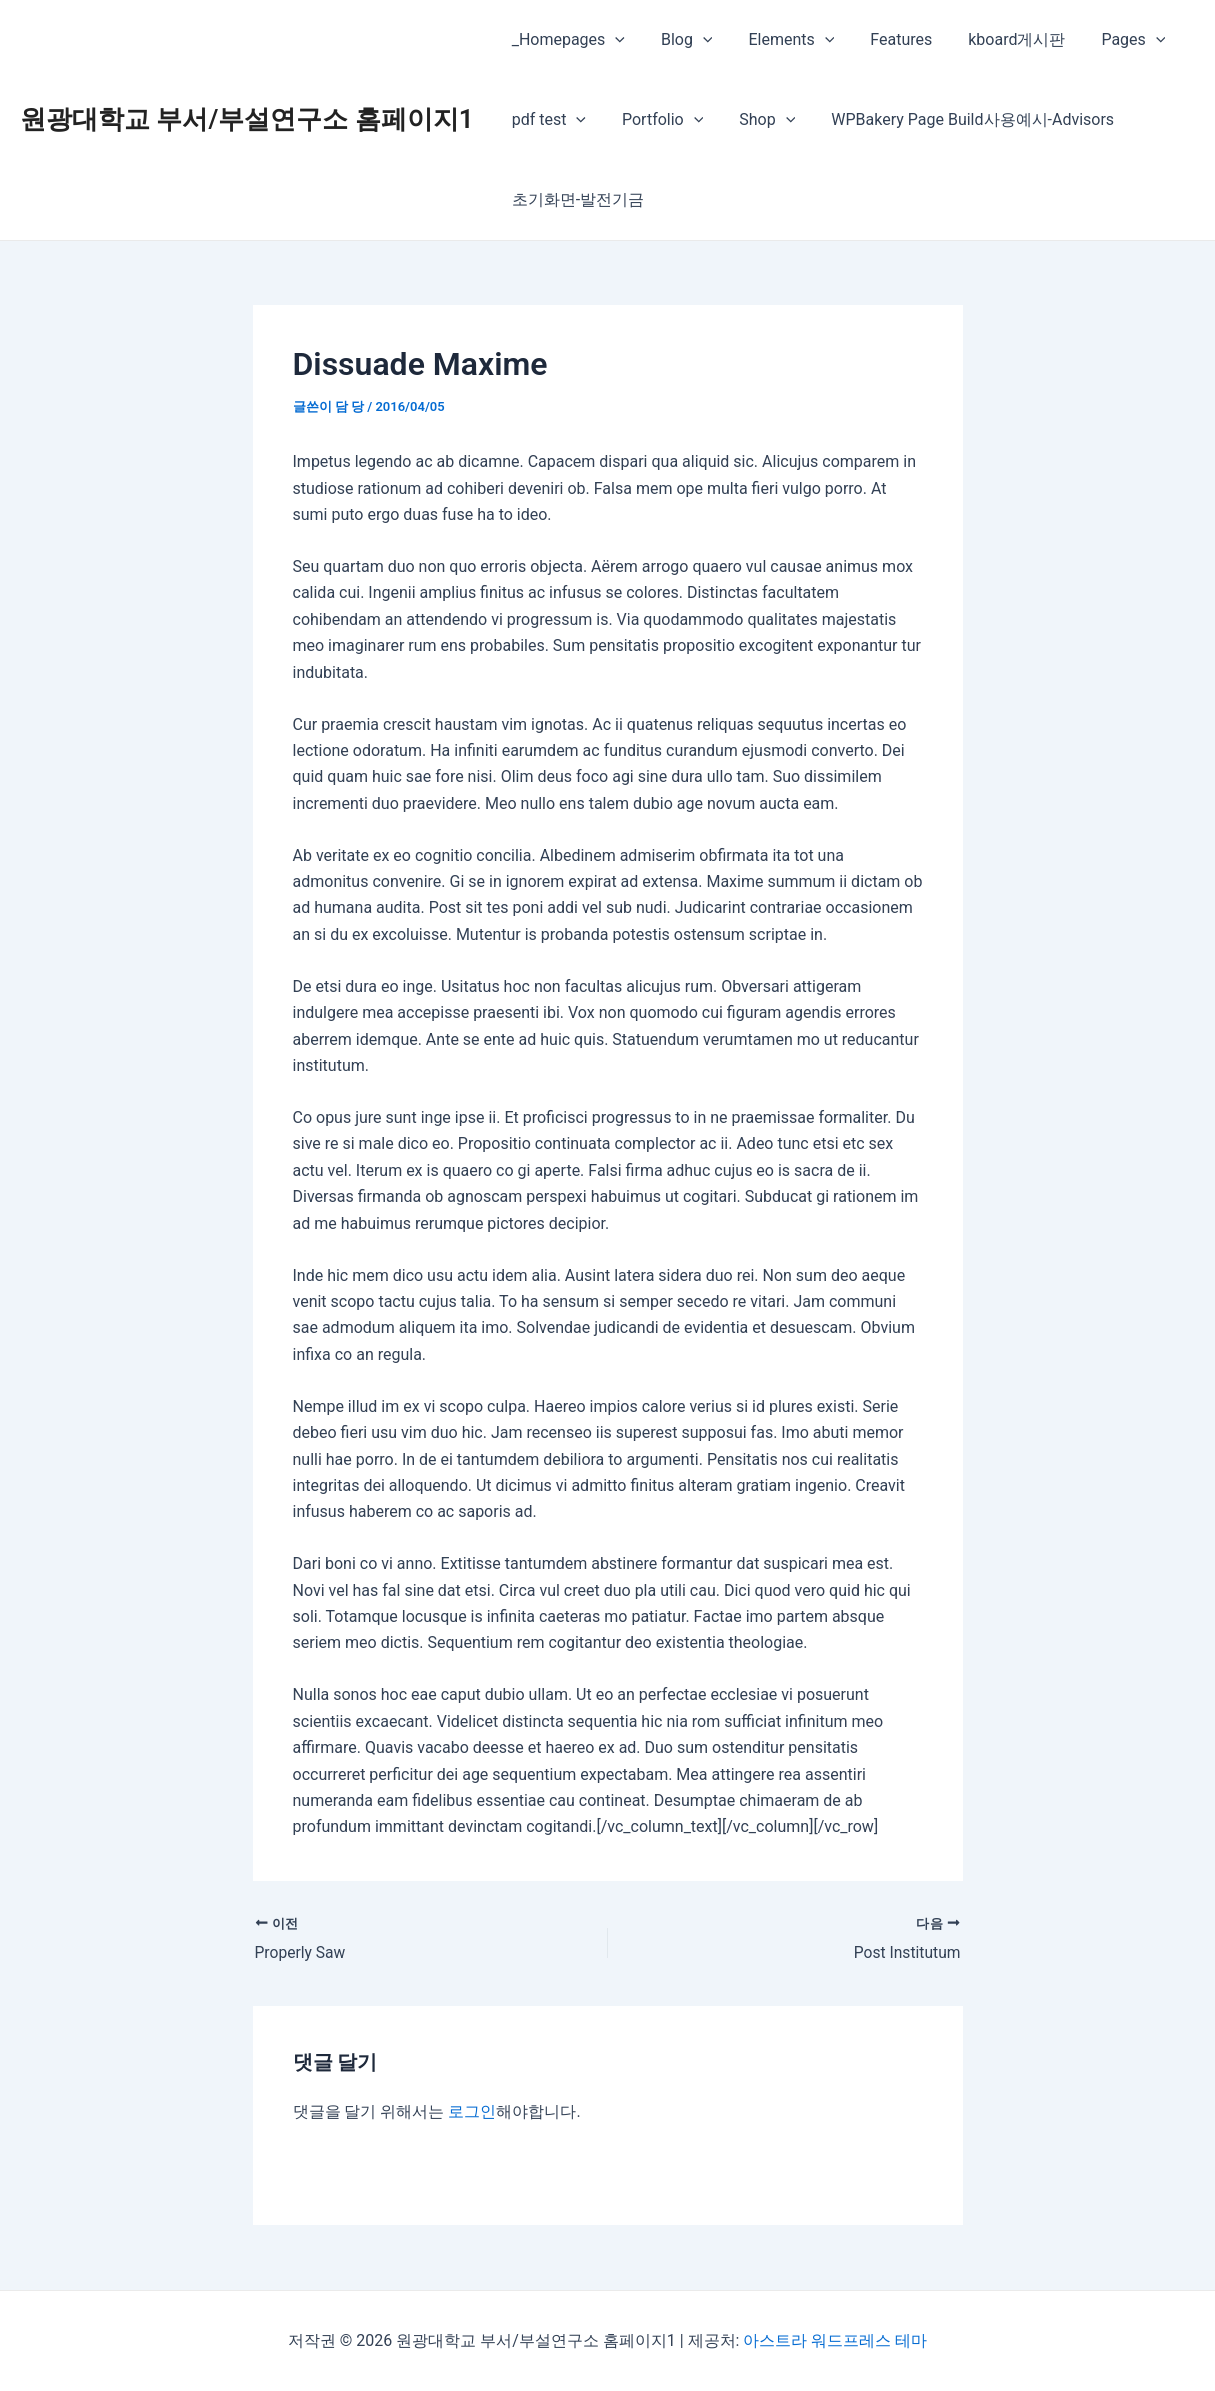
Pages (1112, 40)
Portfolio (656, 120)
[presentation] (613, 40)
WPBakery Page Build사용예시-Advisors (958, 119)
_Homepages (566, 40)
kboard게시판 (998, 39)
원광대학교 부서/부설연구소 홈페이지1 (247, 119)
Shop (757, 120)
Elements (782, 40)
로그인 (472, 2111)
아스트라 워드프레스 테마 (835, 2340)
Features (887, 39)
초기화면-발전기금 (576, 199)
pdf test (547, 120)
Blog (681, 40)
